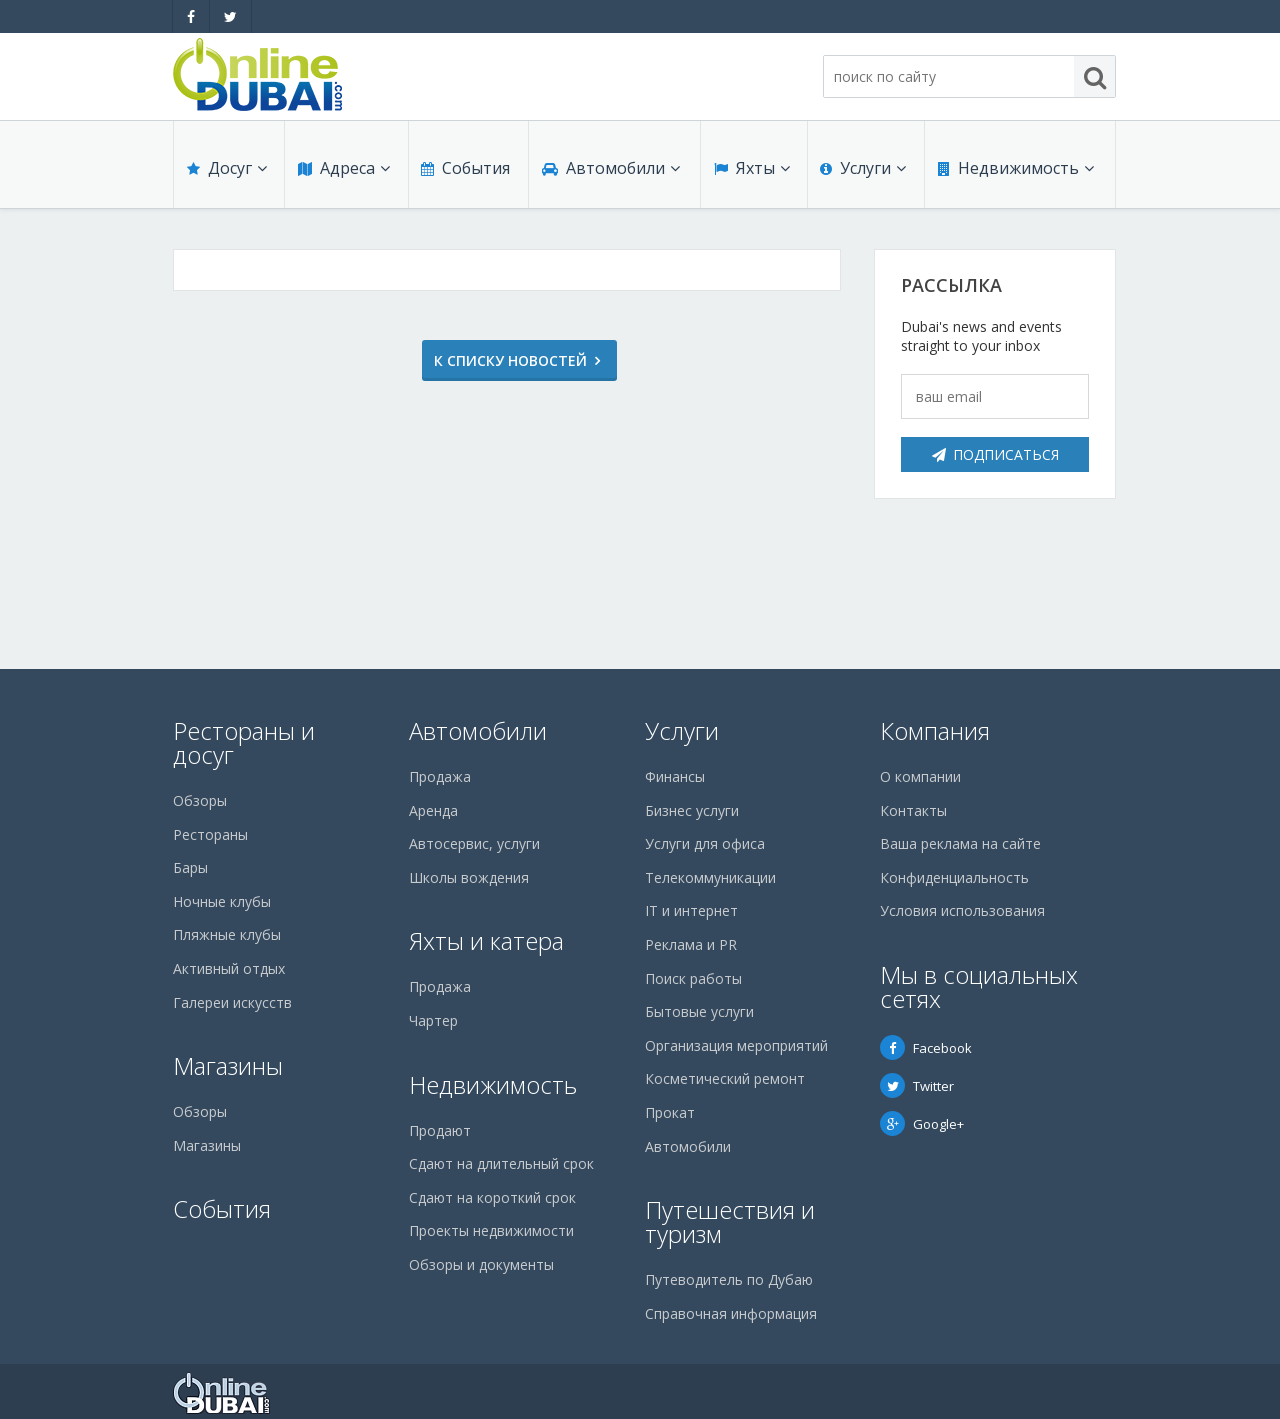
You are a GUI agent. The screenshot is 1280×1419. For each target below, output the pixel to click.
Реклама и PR (691, 944)
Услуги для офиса (705, 843)
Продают (440, 1130)
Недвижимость (1015, 172)
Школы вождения (469, 877)
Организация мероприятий (736, 1045)
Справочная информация (731, 1313)
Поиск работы (693, 978)
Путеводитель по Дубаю (729, 1279)
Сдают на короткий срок (492, 1197)
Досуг (226, 172)
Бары (190, 867)
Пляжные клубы (227, 934)
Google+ (922, 1124)
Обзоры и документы (481, 1264)
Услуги (863, 172)
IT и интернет (691, 910)
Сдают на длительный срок (501, 1163)
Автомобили (610, 172)
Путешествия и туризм (730, 1221)
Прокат (670, 1112)
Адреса (343, 172)
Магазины (228, 1065)
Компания (935, 730)
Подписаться (995, 454)
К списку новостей (498, 360)
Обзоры (200, 800)
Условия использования (962, 910)
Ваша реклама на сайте (960, 843)
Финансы (675, 776)
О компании (920, 776)
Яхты (751, 172)
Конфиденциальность (954, 877)
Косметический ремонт (725, 1078)
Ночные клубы (222, 901)
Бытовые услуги (699, 1011)
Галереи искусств (232, 1002)
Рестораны (210, 834)
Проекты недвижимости (491, 1230)
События (464, 172)
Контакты (913, 810)
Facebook (926, 1048)
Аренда (433, 810)
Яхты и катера (486, 940)
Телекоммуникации (710, 877)
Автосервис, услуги (474, 843)
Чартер (433, 1020)
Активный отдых (229, 968)
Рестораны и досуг (244, 742)
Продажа (440, 776)
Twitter (917, 1086)
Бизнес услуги (692, 810)
